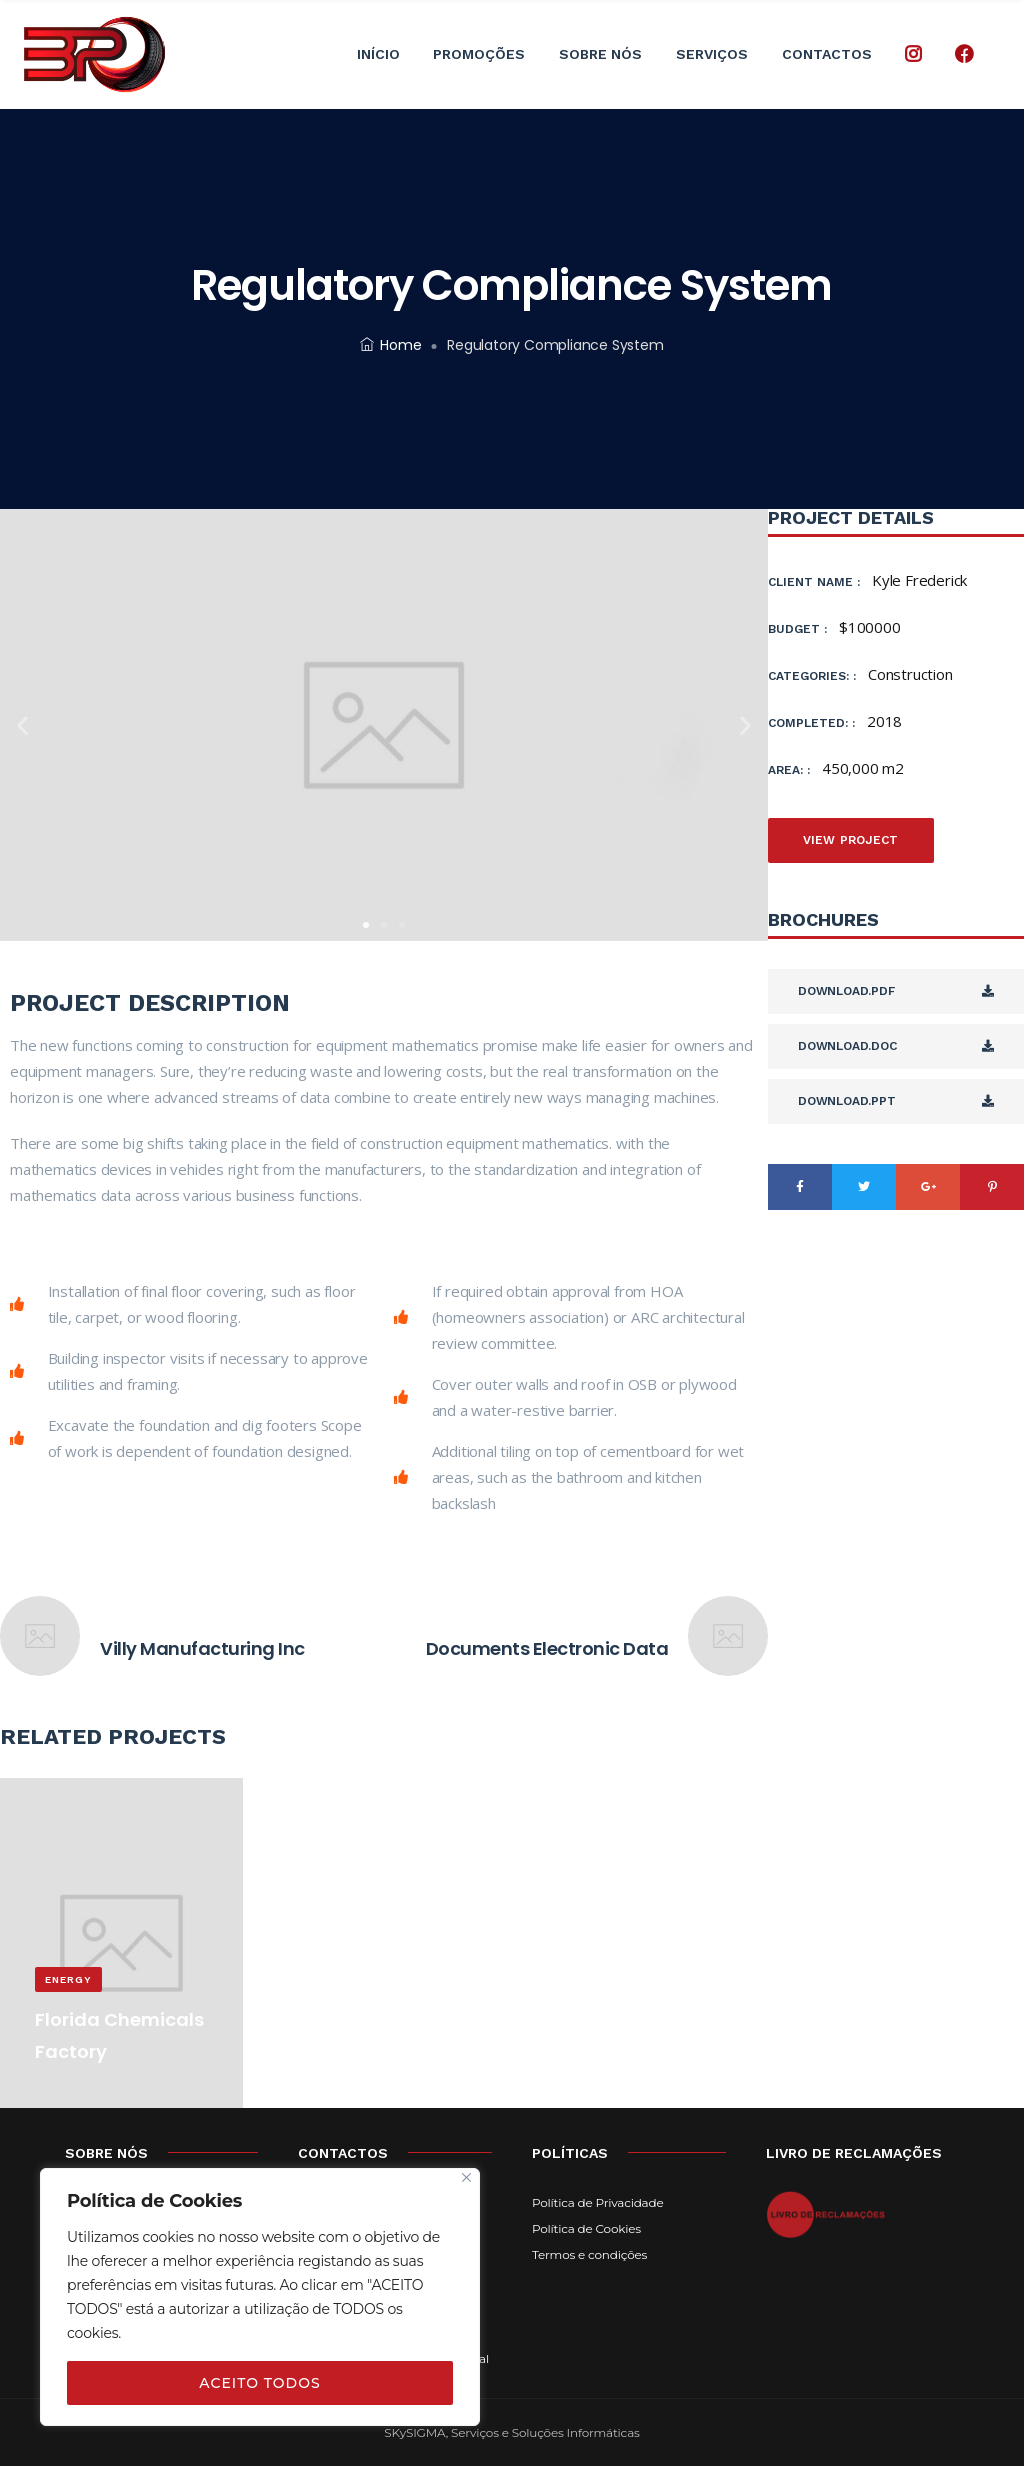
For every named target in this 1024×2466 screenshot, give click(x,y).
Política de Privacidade (597, 2202)
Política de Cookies (586, 2228)
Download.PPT (896, 1101)
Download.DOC (896, 1046)
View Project (851, 840)
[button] (366, 925)
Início (378, 54)
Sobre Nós (600, 54)
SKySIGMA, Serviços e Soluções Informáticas (511, 2432)
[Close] (466, 2177)
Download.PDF (896, 991)
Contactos (827, 54)
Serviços (712, 54)
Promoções (479, 54)
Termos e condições (589, 2254)
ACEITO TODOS (259, 2383)
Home (390, 345)
